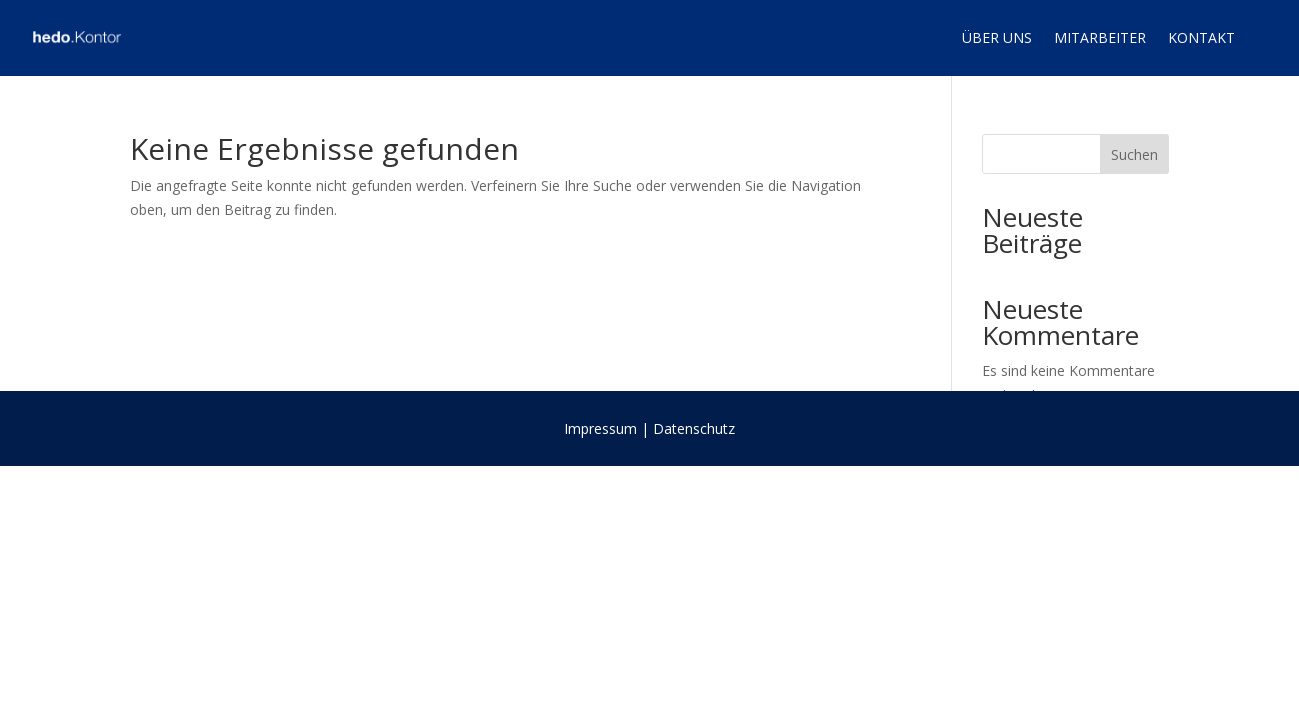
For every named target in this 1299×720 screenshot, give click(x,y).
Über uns (997, 37)
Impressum (600, 428)
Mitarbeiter (1100, 37)
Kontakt (1201, 37)
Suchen (1134, 154)
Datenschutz (694, 428)
